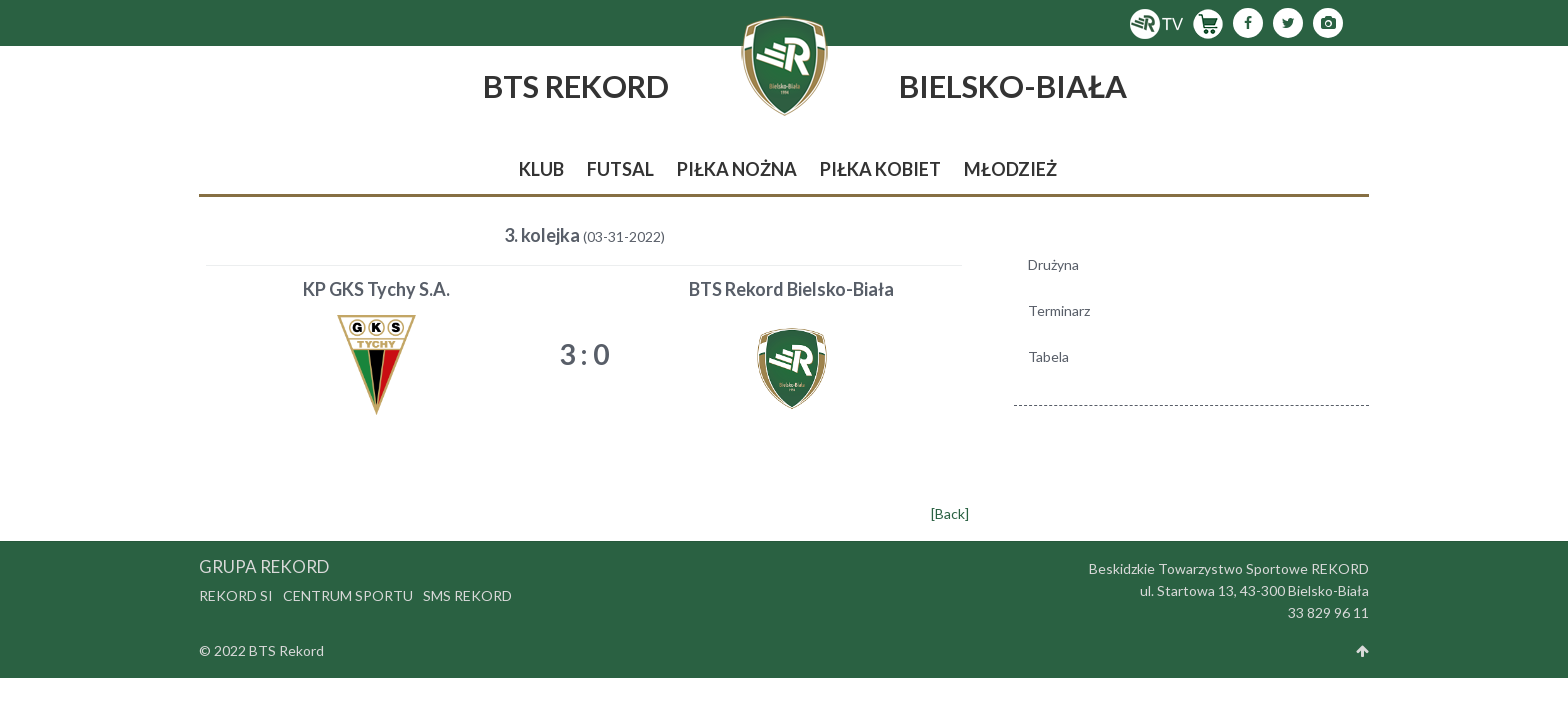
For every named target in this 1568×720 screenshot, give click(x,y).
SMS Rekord (467, 595)
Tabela (1048, 356)
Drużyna (1053, 264)
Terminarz (1059, 310)
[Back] (950, 513)
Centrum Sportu (348, 595)
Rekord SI (236, 595)
